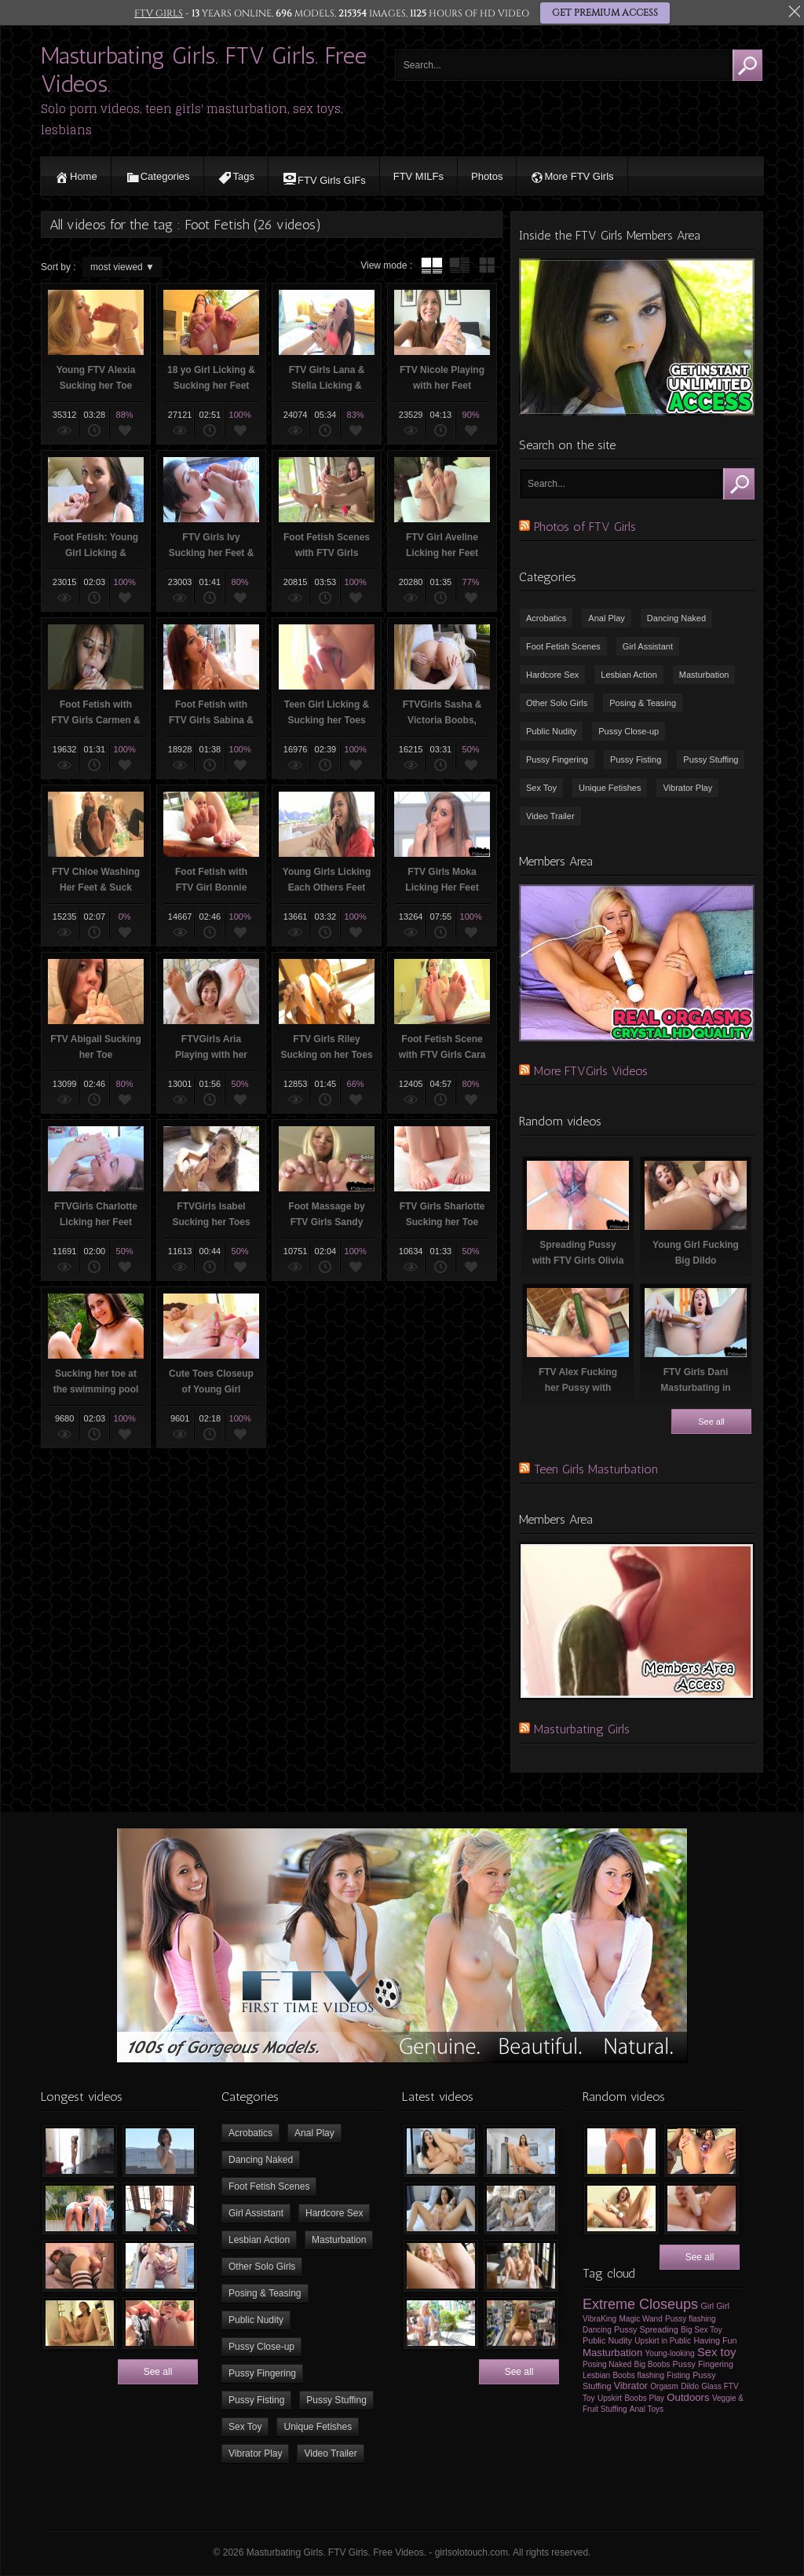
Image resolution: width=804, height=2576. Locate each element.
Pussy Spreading (646, 2329)
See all (711, 1421)
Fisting (678, 2375)
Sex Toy (541, 787)
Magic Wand (641, 2318)
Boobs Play (644, 2398)
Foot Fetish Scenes (563, 646)
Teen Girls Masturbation (596, 1469)
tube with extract (459, 265)
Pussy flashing (690, 2318)
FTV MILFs (418, 176)
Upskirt (610, 2398)
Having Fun (714, 2340)
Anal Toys (646, 2409)
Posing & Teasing (642, 703)
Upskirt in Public (662, 2340)
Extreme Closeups (640, 2304)
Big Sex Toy (701, 2329)
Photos (486, 176)
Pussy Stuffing (710, 759)
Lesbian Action (629, 674)
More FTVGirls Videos (591, 1070)
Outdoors (688, 2397)
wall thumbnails (487, 265)
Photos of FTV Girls (585, 526)
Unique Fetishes (610, 787)
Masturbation (704, 674)
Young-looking (670, 2353)
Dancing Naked (676, 618)
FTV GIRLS (159, 13)
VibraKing (599, 2318)
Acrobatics (546, 618)
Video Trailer (550, 816)
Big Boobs (652, 2364)
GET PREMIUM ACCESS (604, 13)
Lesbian (596, 2375)
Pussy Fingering (557, 759)
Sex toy (716, 2352)
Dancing (597, 2329)
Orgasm (664, 2386)
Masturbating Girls (582, 1729)
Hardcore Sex (552, 674)
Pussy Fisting (635, 759)
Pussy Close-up (628, 731)
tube (432, 265)
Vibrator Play (687, 787)
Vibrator (631, 2385)
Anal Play (606, 618)
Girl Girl (714, 2306)
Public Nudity (551, 731)
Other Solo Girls (556, 703)
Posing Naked (607, 2364)
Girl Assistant (648, 646)
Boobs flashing (638, 2375)
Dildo (690, 2386)
